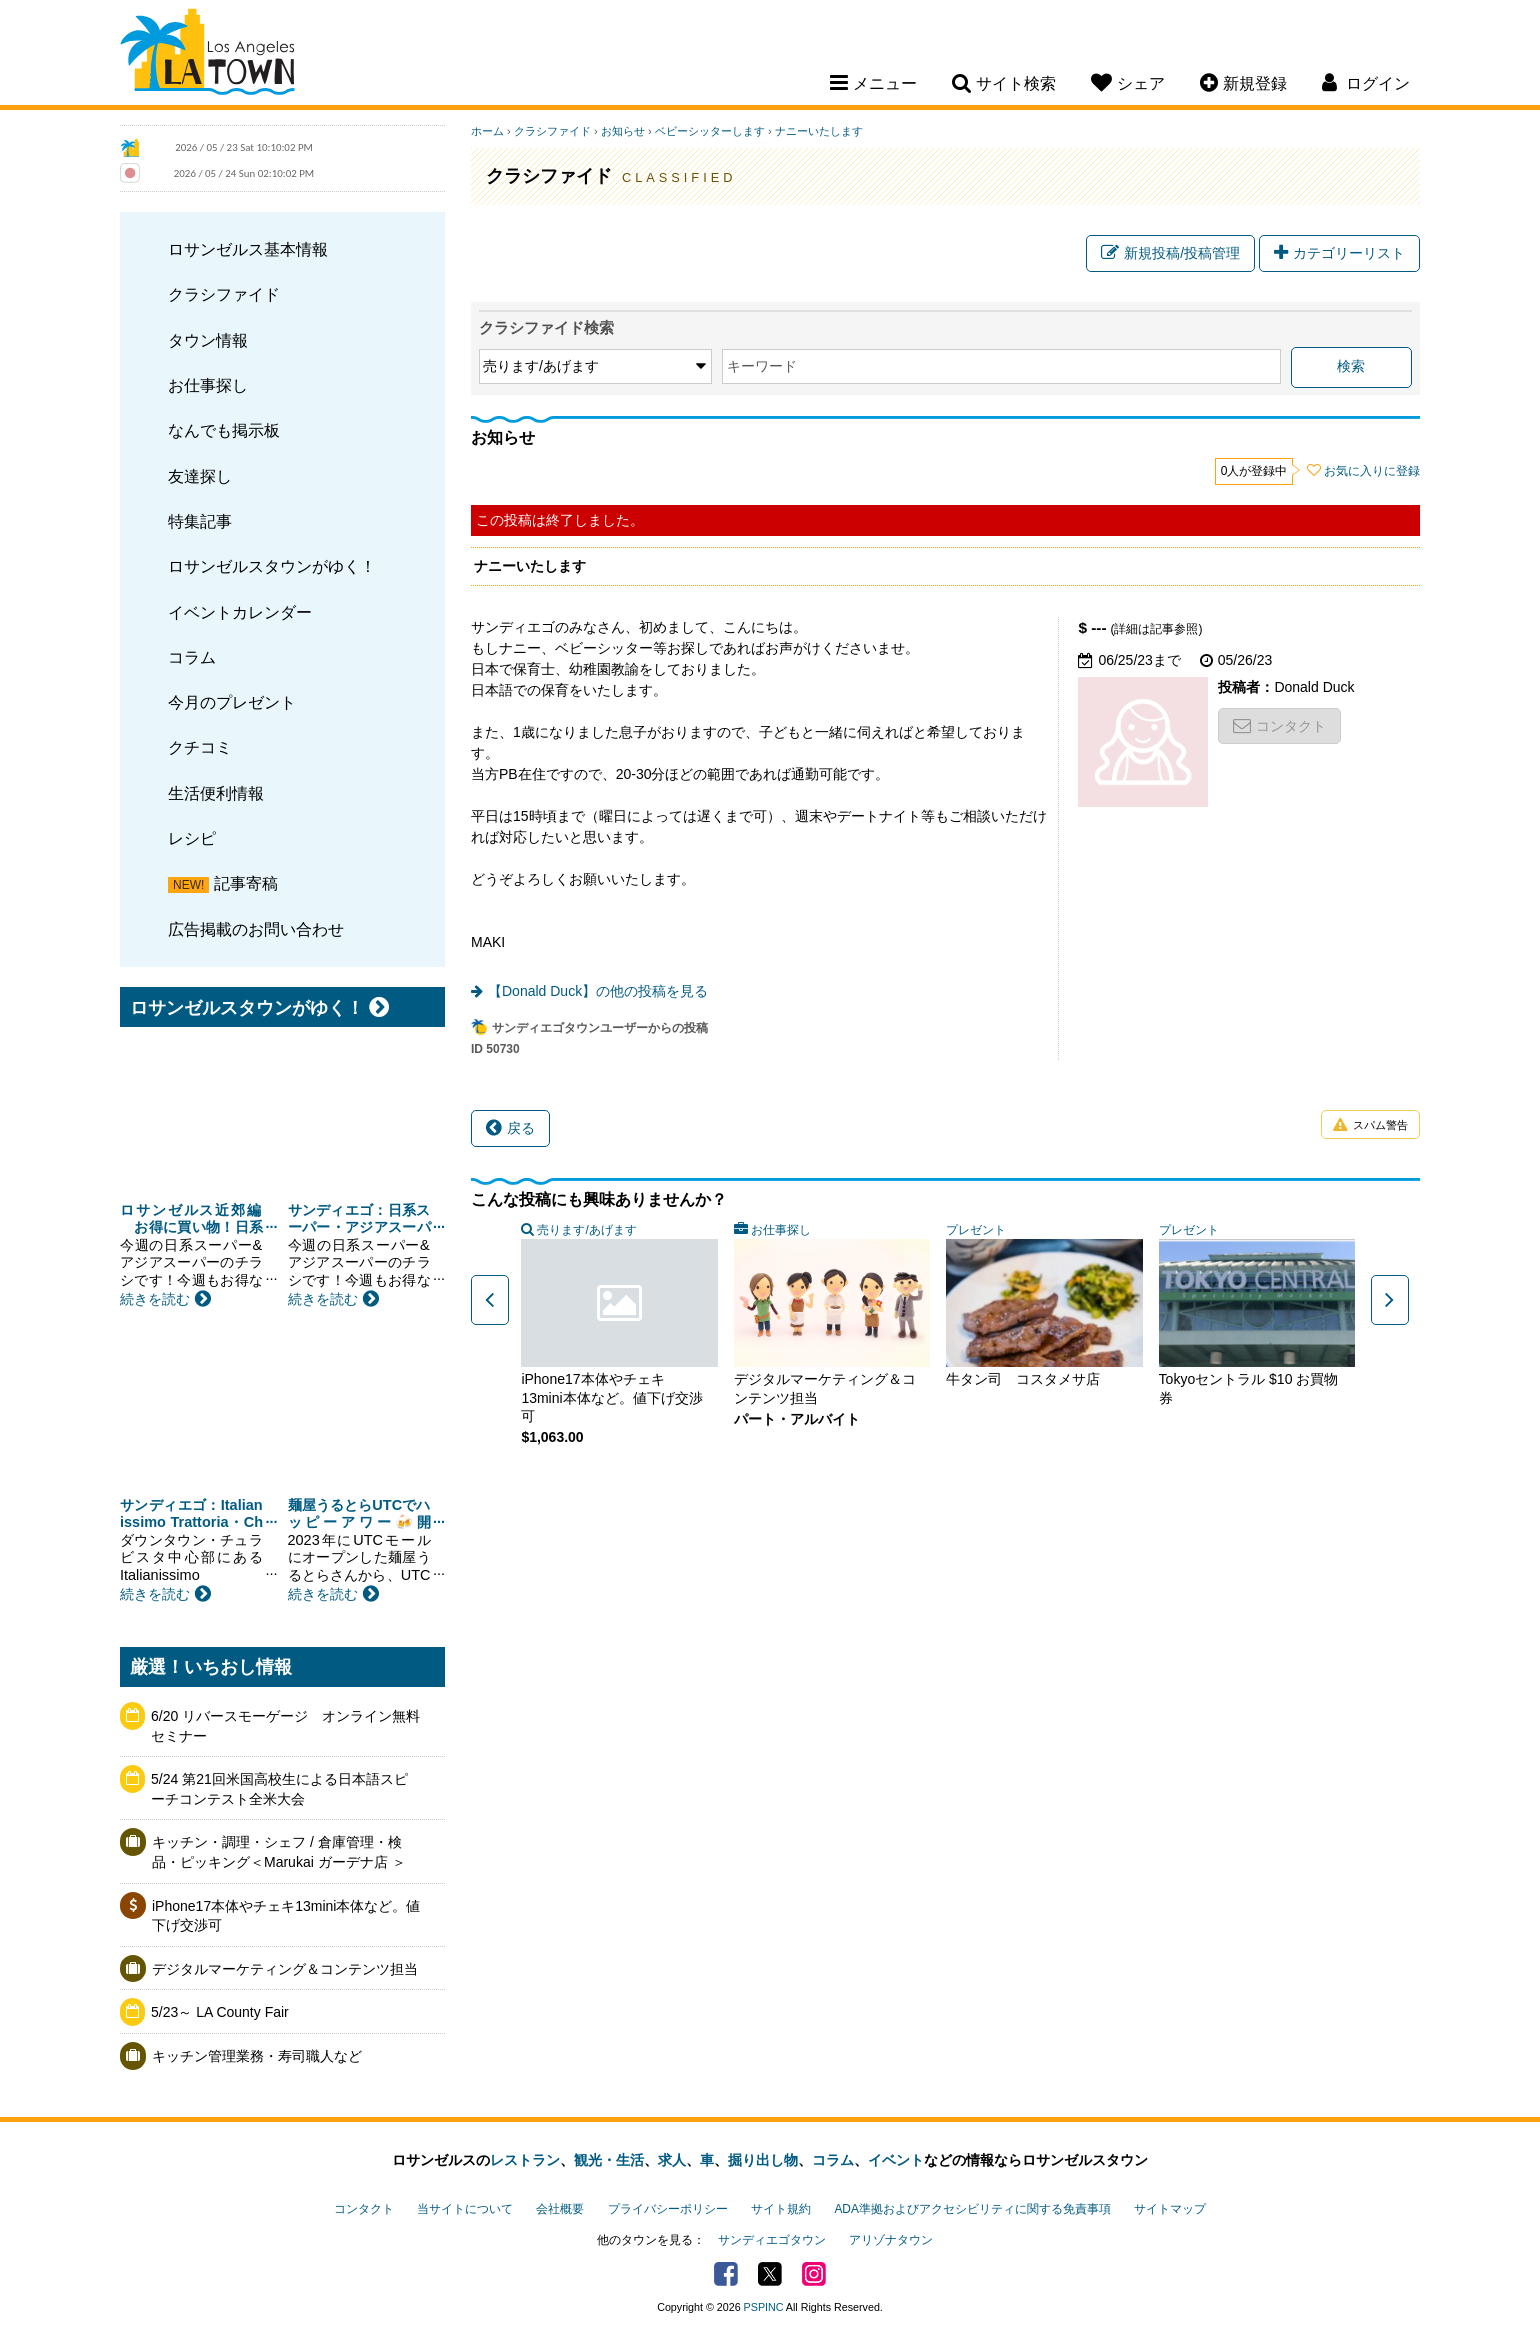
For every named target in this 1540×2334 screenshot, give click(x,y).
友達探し (200, 476)
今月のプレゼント (232, 702)
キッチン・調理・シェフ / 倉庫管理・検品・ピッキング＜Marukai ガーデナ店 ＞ (279, 1852)
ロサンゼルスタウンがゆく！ (272, 566)
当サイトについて (465, 2209)
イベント (896, 2160)
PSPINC (764, 2307)
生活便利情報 (216, 793)
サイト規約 (781, 2209)
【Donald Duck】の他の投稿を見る (598, 991)
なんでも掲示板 (224, 430)
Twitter (770, 2274)
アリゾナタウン (891, 2240)
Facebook (726, 2274)
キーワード (762, 366)
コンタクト (1279, 726)
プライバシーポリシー (668, 2209)
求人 (672, 2160)
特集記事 (200, 521)
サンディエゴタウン (772, 2240)
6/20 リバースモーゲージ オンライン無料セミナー (285, 1726)
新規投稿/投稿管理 (1170, 253)
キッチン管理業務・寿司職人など (257, 2056)
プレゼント (976, 1230)
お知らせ (623, 131)
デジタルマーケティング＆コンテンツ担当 (285, 1969)
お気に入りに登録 (1372, 471)
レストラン (525, 2160)
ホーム (487, 131)
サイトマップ (1170, 2209)
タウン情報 (208, 340)
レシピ (192, 838)
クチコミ (200, 747)
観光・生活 (609, 2160)
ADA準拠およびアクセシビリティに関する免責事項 (972, 2209)
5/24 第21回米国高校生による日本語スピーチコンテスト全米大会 (279, 1789)
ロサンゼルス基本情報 (248, 249)
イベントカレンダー (240, 612)
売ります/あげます (586, 1230)
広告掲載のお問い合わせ (256, 929)
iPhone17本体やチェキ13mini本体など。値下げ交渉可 (286, 1916)
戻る (510, 1128)
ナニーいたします (819, 131)
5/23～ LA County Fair (220, 2012)
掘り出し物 (763, 2160)
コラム (192, 657)
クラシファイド (224, 294)
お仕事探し (208, 385)
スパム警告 (1370, 1125)
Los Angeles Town (207, 55)
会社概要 (560, 2209)
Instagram (814, 2274)
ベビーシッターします (710, 131)
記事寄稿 (246, 883)
